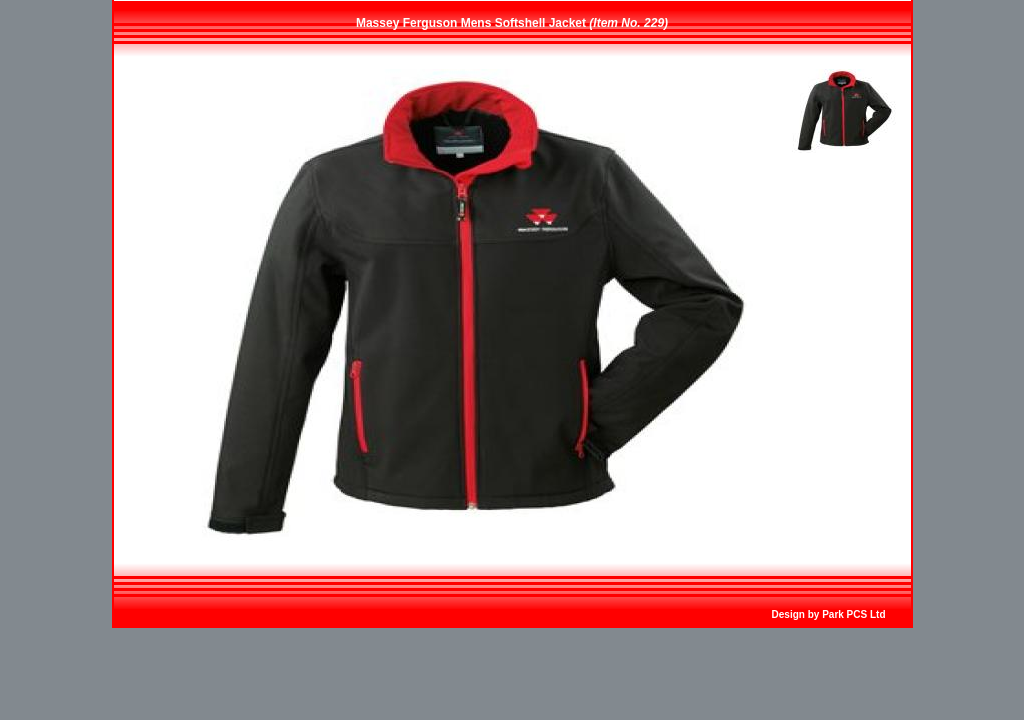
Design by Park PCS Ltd (829, 614)
